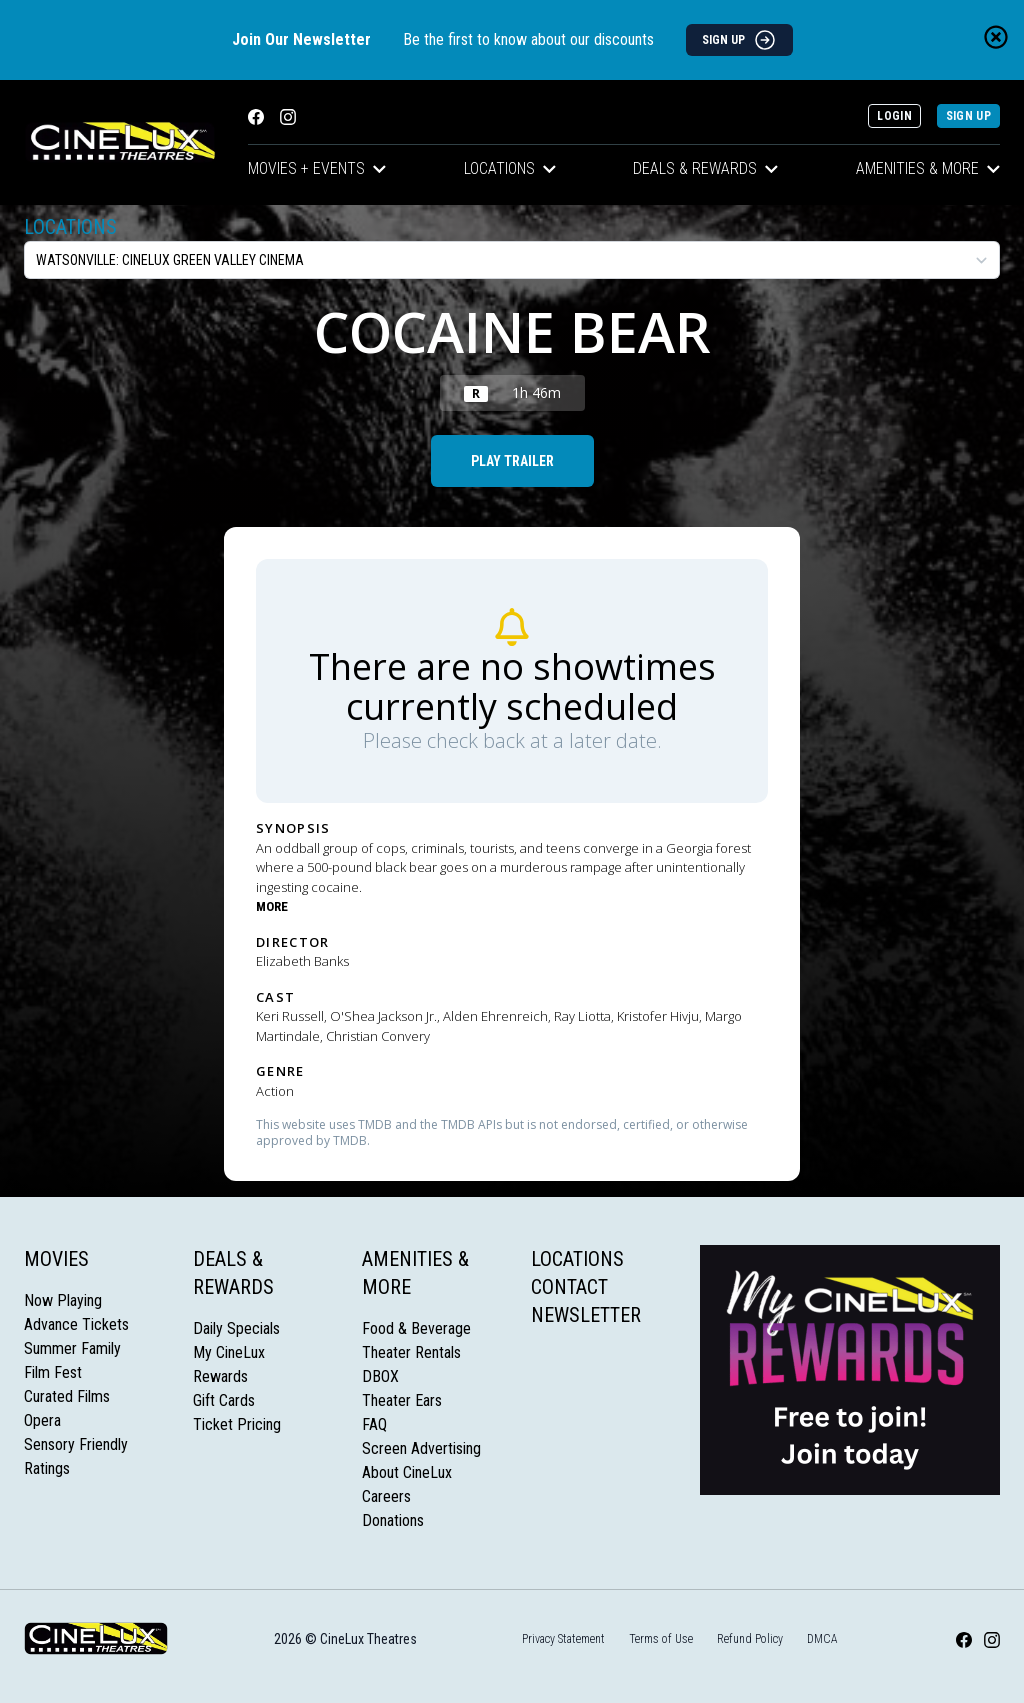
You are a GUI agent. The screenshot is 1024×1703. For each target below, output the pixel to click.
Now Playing (63, 1300)
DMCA (822, 1639)
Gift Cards (224, 1400)
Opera (42, 1420)
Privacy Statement (563, 1639)
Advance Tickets (76, 1324)
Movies (56, 1259)
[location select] (512, 260)
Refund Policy (750, 1639)
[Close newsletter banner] (996, 37)
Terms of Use (661, 1639)
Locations (510, 168)
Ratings (47, 1468)
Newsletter (586, 1315)
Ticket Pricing (237, 1424)
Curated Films (67, 1396)
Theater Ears (402, 1400)
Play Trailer (512, 461)
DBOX (380, 1376)
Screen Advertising (421, 1448)
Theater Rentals (411, 1352)
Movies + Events (317, 168)
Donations (393, 1520)
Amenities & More (928, 168)
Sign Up (968, 116)
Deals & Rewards (705, 168)
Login (894, 116)
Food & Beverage (416, 1328)
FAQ (374, 1424)
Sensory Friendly (76, 1444)
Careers (386, 1496)
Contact (569, 1287)
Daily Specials (236, 1328)
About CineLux (407, 1472)
